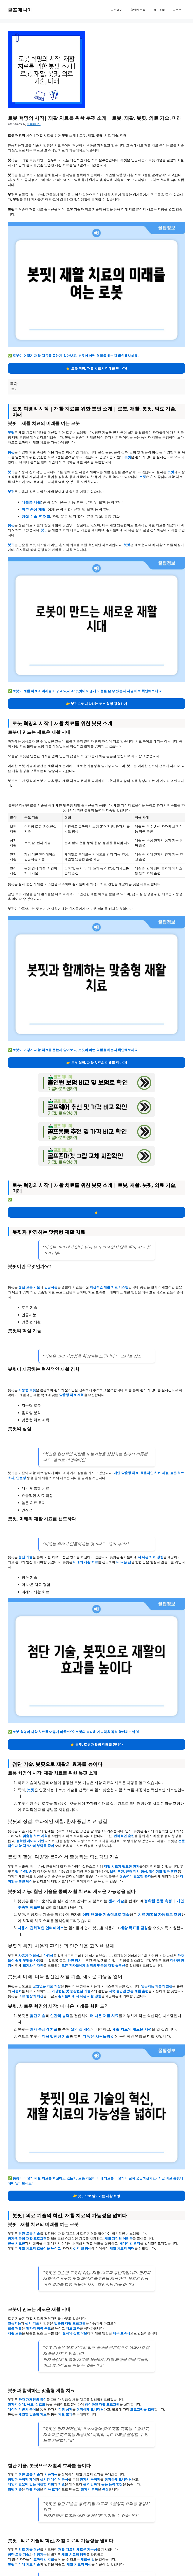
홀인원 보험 (137, 10)
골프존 (177, 10)
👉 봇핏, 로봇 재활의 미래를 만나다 (96, 1744)
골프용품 (159, 10)
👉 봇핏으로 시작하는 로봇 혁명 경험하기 (96, 703)
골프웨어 (116, 10)
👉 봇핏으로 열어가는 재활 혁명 (96, 2196)
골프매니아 (20, 9)
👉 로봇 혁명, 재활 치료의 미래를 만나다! (96, 368)
